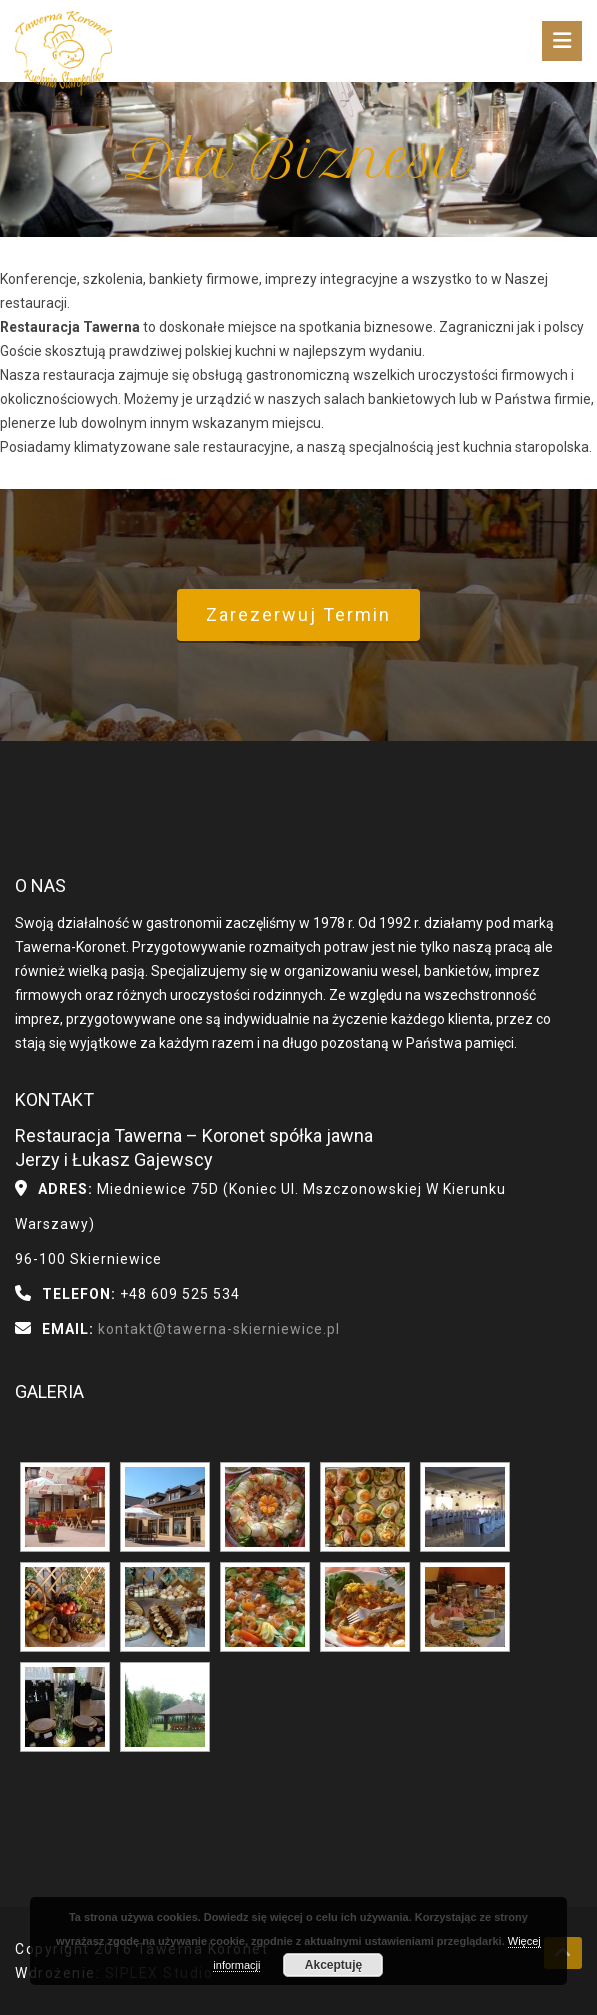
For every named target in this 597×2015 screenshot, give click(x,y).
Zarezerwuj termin (298, 614)
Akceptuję (333, 1965)
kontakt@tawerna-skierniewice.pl (217, 1329)
